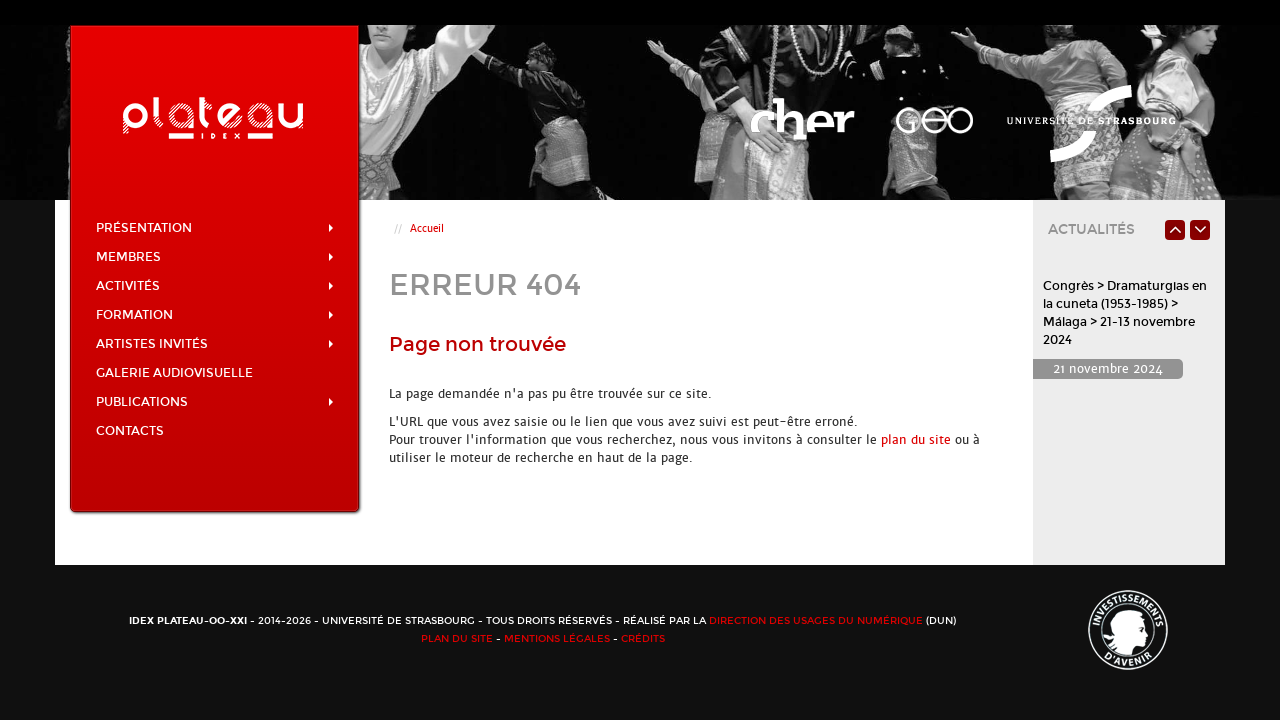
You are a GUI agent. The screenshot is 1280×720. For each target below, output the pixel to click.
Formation (214, 315)
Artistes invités (214, 344)
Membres (214, 257)
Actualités (1091, 229)
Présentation (214, 228)
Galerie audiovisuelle (174, 373)
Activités (214, 286)
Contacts (130, 431)
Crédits (643, 639)
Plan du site (457, 639)
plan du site (916, 440)
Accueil (427, 228)
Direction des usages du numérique (816, 621)
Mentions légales (557, 639)
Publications (214, 402)
